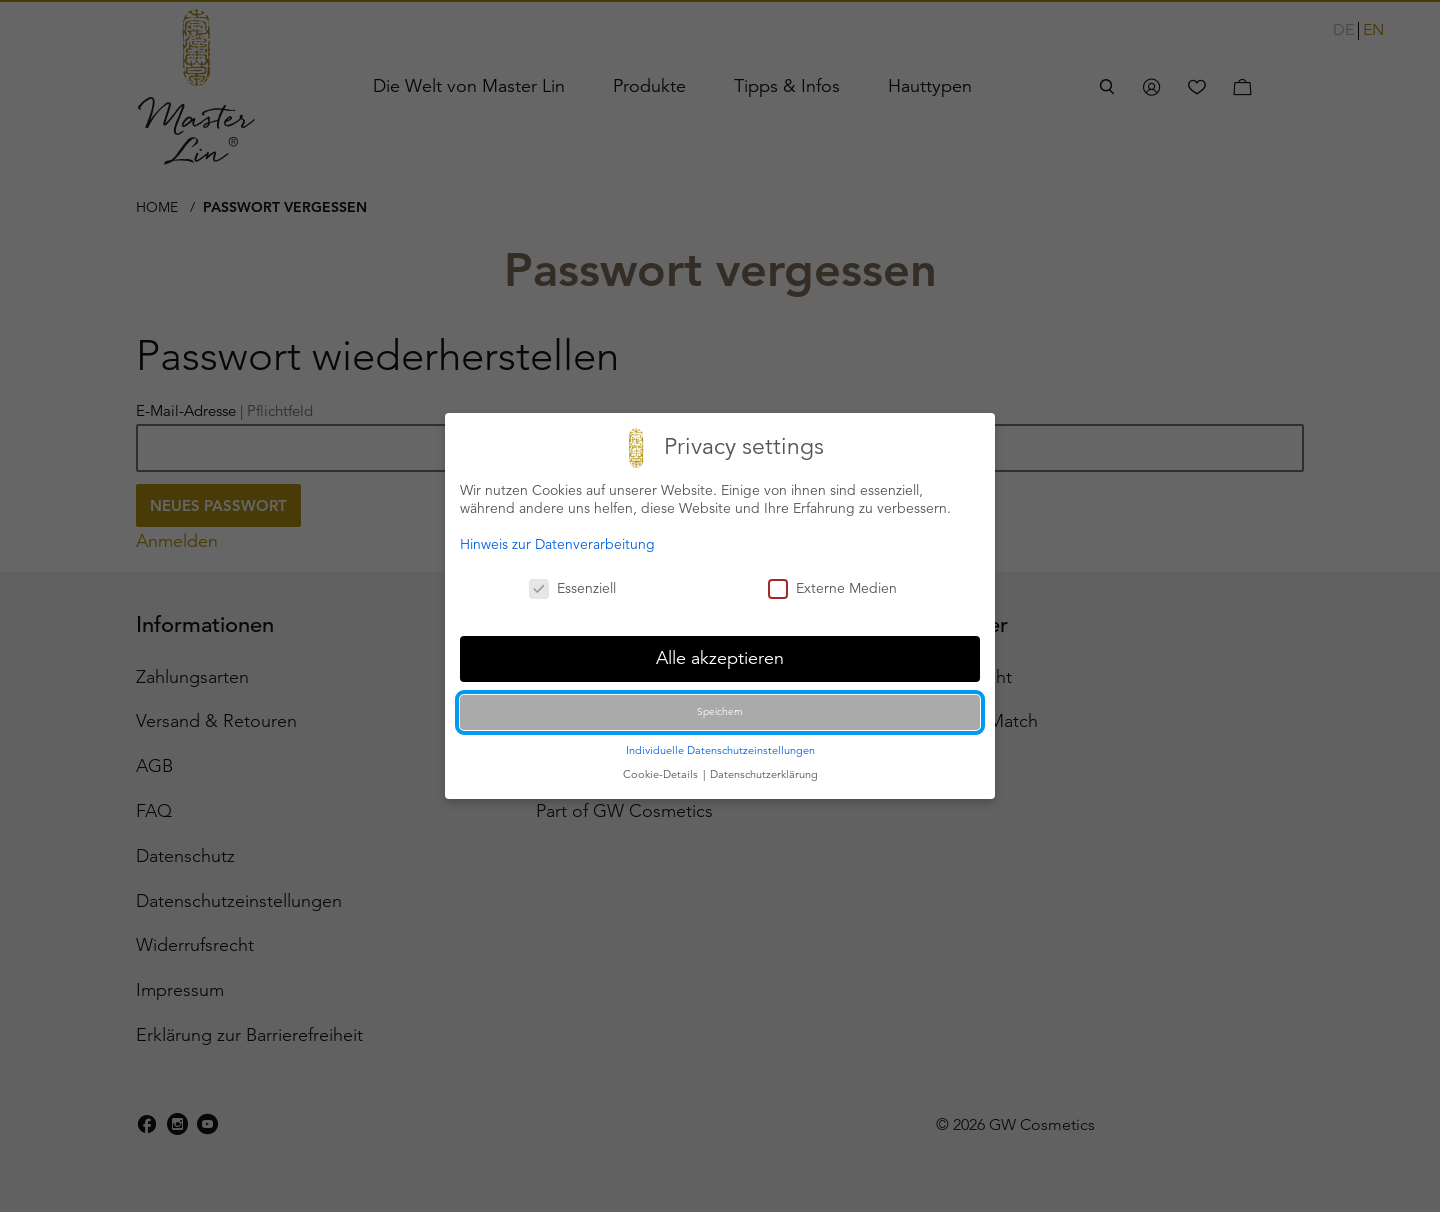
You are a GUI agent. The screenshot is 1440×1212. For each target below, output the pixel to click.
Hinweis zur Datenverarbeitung (557, 544)
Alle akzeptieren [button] (720, 658)
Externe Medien (832, 588)
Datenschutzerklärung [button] (764, 774)
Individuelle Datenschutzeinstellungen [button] (720, 750)
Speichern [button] (720, 711)
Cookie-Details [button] (662, 774)
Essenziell (572, 588)
